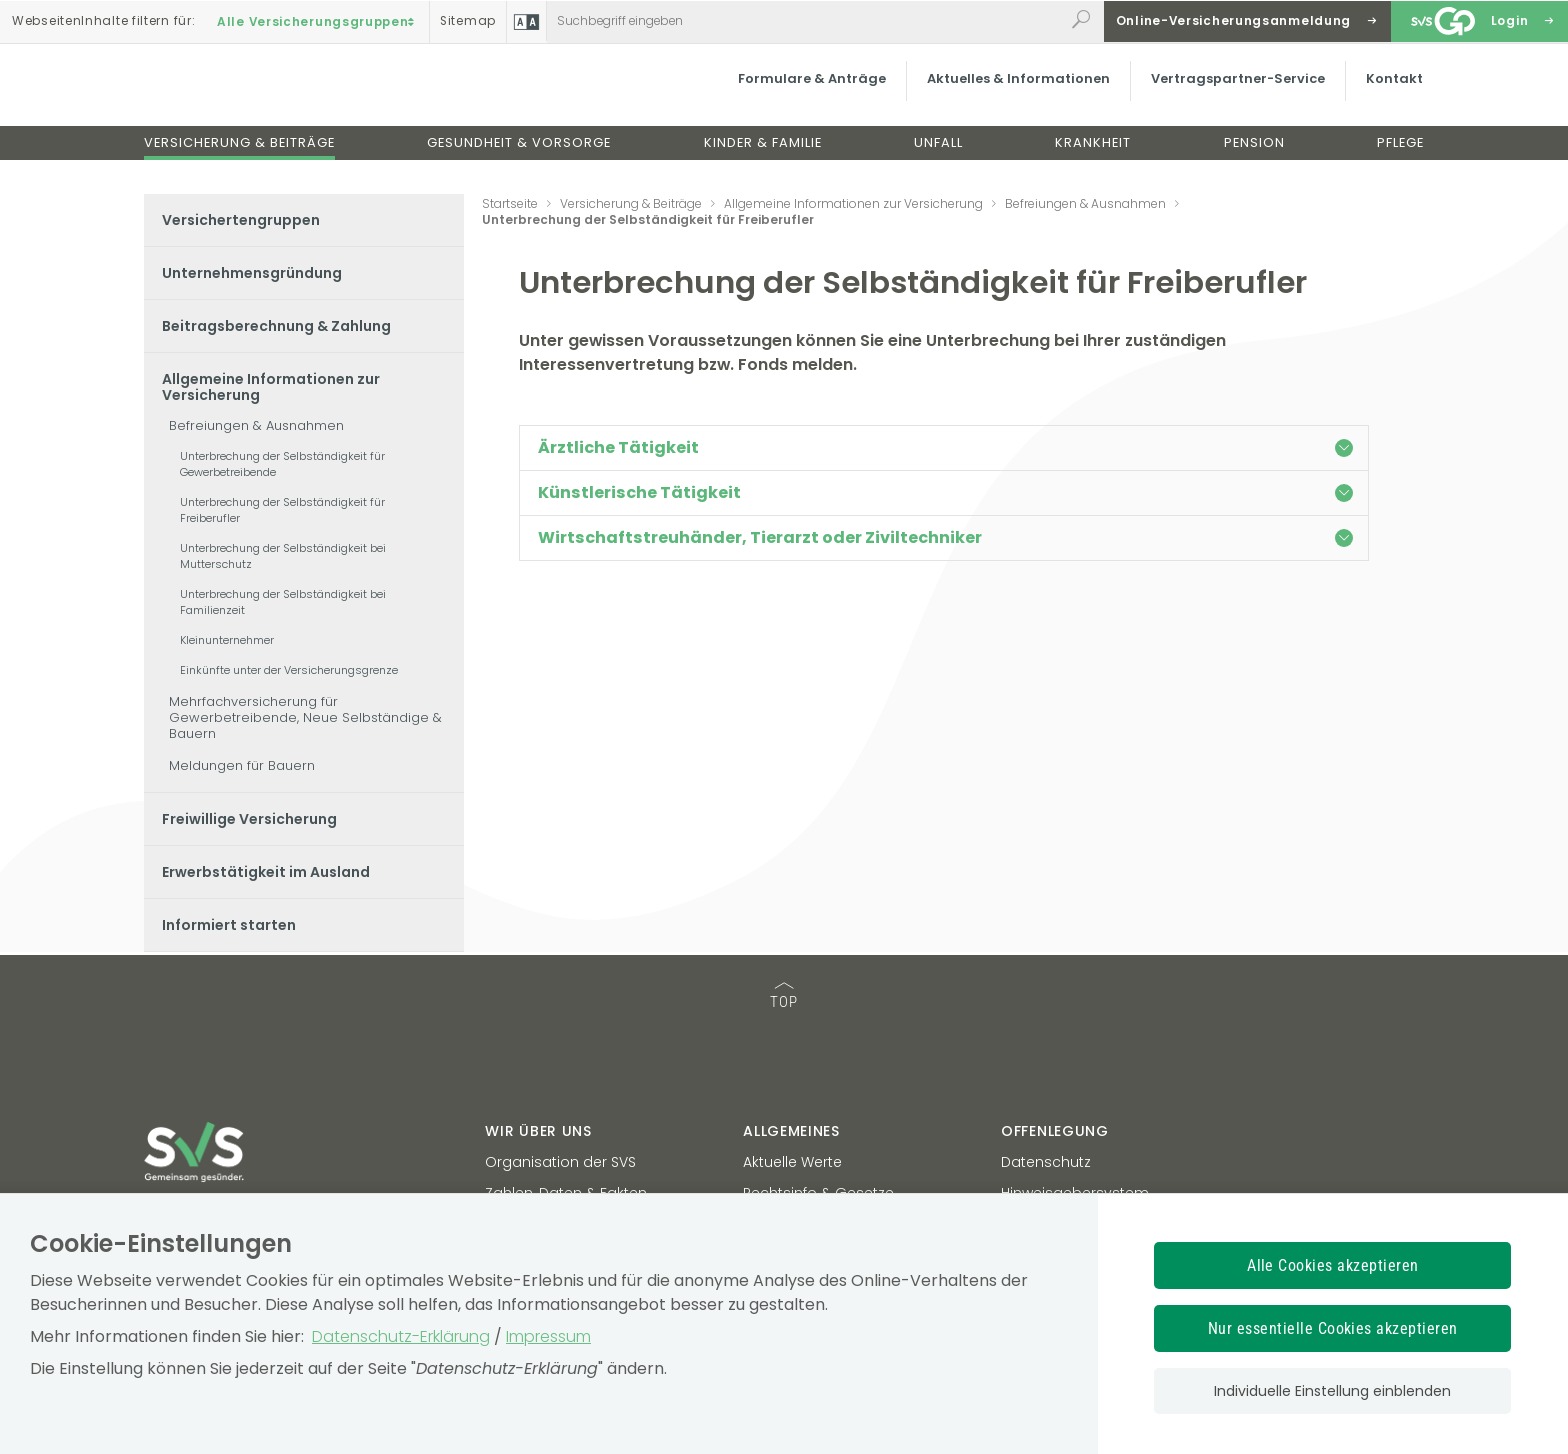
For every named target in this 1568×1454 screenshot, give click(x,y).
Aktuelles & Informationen (999, 94)
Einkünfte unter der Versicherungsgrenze (289, 670)
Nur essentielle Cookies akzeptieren (1333, 1328)
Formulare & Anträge (793, 94)
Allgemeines (791, 1131)
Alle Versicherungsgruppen (318, 21)
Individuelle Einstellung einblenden (1332, 1391)
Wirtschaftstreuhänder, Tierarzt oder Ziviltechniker (945, 537)
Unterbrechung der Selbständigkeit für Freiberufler (282, 510)
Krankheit (1093, 158)
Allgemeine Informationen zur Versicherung (271, 387)
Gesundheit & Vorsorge (519, 158)
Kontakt (1375, 94)
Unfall (938, 158)
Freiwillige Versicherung (249, 819)
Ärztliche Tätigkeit (945, 447)
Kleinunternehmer (227, 640)
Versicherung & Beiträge (239, 158)
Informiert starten (229, 925)
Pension (1254, 158)
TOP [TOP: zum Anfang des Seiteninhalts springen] (784, 996)
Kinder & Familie (763, 158)
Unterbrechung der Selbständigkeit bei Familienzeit (283, 602)
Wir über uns (538, 1131)
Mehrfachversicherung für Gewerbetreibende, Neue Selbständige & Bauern (305, 717)
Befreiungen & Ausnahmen (256, 425)
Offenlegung (1055, 1131)
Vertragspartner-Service (1219, 94)
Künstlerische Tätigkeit (945, 492)
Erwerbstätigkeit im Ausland (266, 872)
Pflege (1400, 158)
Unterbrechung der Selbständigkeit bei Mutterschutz (283, 556)
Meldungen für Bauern (242, 765)
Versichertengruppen (241, 220)
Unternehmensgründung (252, 273)
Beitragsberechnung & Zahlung (276, 326)
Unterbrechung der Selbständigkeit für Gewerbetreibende (282, 464)
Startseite (510, 203)
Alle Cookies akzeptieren (1333, 1265)
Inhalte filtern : (103, 21)
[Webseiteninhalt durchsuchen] (805, 21)
